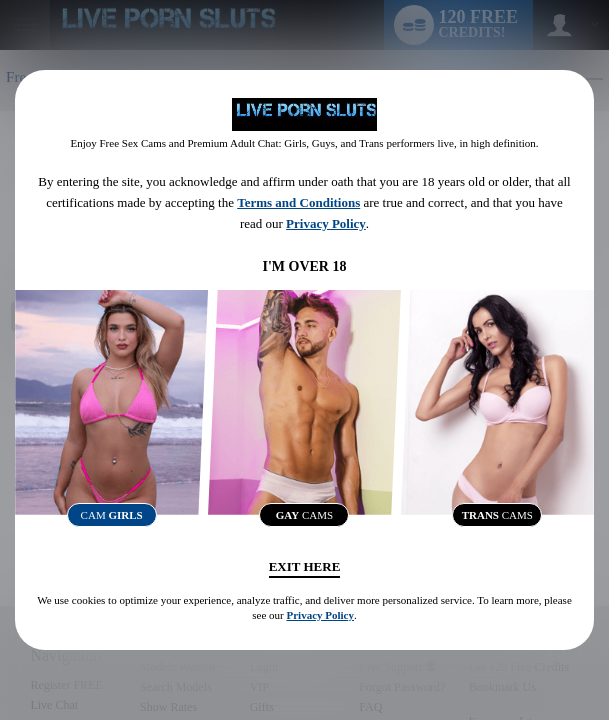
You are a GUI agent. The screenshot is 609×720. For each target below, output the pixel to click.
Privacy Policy (326, 223)
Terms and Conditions (298, 202)
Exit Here (305, 566)
